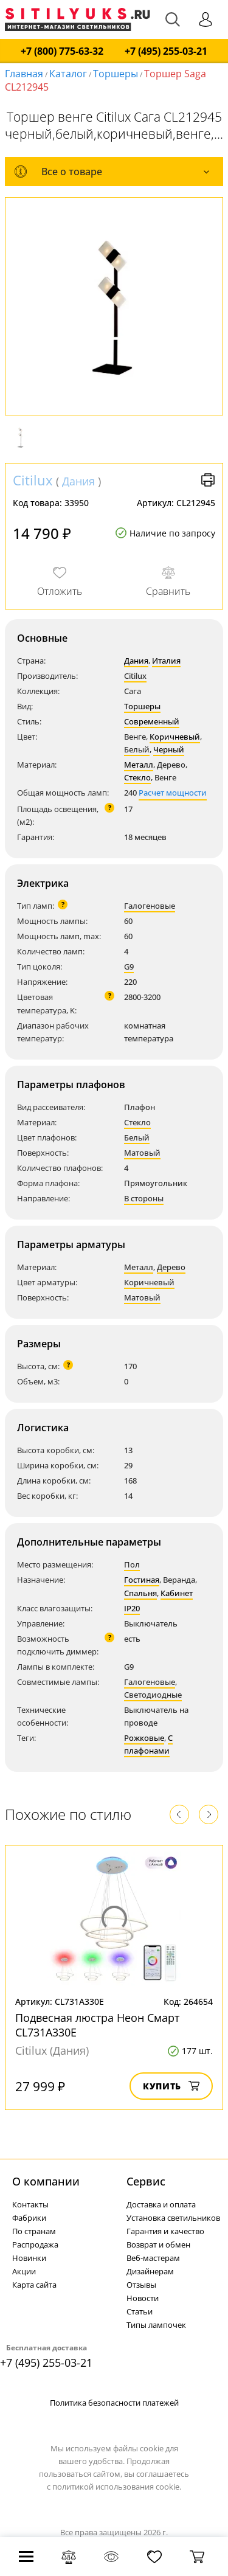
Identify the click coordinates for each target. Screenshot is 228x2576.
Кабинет (177, 1593)
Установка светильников (173, 2217)
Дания (78, 481)
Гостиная (141, 1579)
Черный (168, 749)
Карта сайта (34, 2284)
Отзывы (141, 2284)
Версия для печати (208, 480)
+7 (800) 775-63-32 (62, 51)
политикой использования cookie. (116, 2486)
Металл (138, 764)
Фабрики (29, 2217)
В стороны (144, 1198)
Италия (166, 660)
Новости (142, 2298)
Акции (24, 2271)
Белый (137, 749)
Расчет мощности (173, 792)
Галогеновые (149, 905)
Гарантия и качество (165, 2231)
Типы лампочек (156, 2324)
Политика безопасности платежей (114, 2402)
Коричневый (175, 736)
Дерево (171, 1267)
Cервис (145, 2181)
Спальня (140, 1593)
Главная (24, 73)
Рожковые (144, 1737)
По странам (34, 2231)
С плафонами (148, 1744)
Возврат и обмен (158, 2244)
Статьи (139, 2311)
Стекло (137, 777)
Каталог (68, 73)
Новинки (29, 2257)
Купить (171, 2086)
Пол (132, 1564)
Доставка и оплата (161, 2204)
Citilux (33, 480)
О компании (46, 2181)
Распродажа (35, 2244)
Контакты (30, 2204)
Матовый (142, 1152)
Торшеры (115, 73)
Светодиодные (153, 1694)
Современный (151, 721)
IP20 (132, 1608)
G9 (129, 966)
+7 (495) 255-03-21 (166, 51)
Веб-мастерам (153, 2257)
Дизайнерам (150, 2271)
